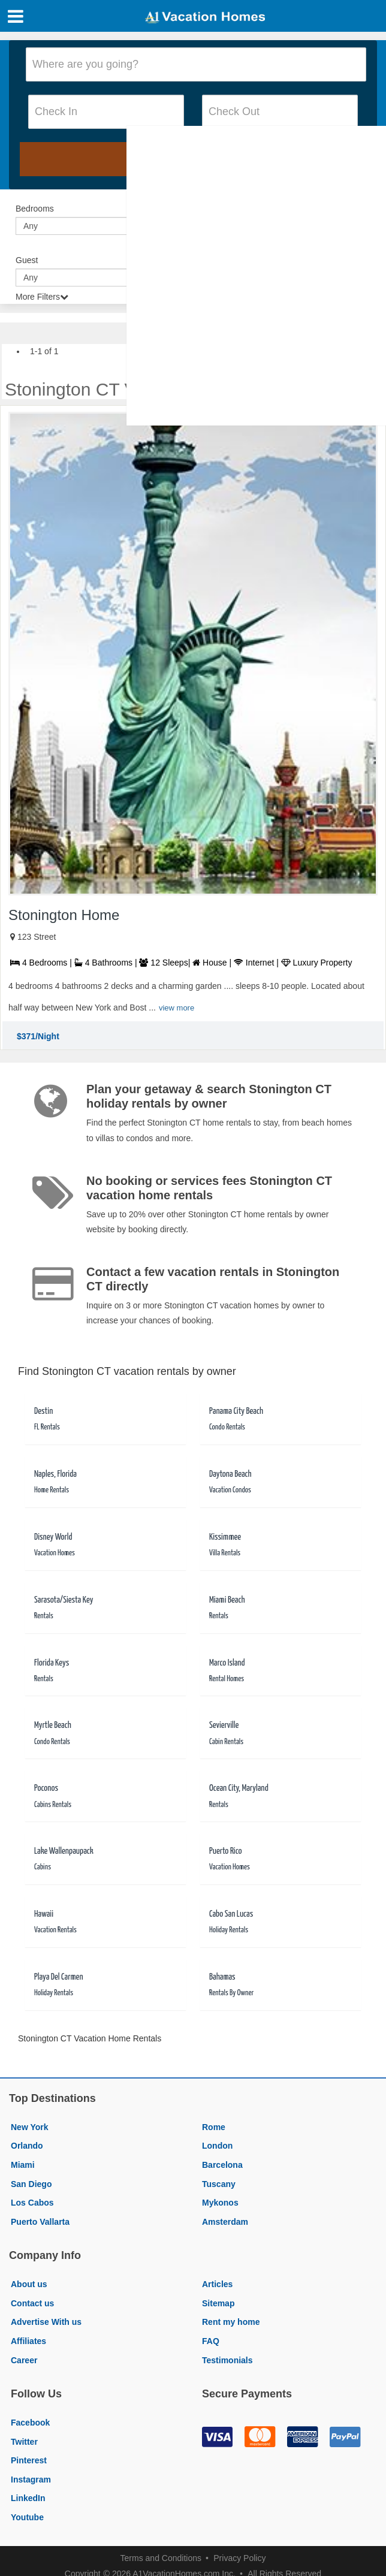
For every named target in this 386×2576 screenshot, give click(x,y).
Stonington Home (63, 915)
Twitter (24, 2442)
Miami (23, 2165)
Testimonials (227, 2360)
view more (176, 1007)
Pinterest (29, 2460)
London (217, 2145)
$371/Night (38, 1036)
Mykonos (220, 2202)
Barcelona (222, 2165)
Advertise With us (46, 2322)
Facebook (30, 2422)
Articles (217, 2284)
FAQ (210, 2341)
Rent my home (231, 2322)
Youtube (27, 2517)
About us (29, 2284)
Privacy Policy (239, 2558)
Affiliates (28, 2341)
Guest (27, 260)
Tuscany (219, 2184)
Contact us (32, 2303)
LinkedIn (28, 2498)
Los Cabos (32, 2202)
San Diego (31, 2184)
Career (24, 2360)
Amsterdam (225, 2222)
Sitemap (218, 2303)
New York (30, 2127)
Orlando (27, 2145)
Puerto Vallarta (40, 2222)
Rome (213, 2127)
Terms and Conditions (160, 2558)
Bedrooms (35, 208)
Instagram (31, 2479)
